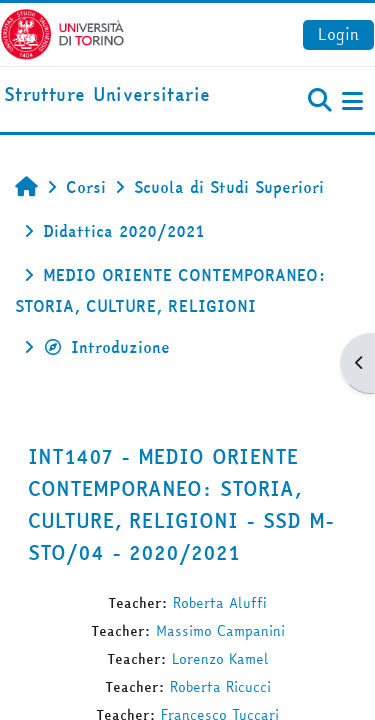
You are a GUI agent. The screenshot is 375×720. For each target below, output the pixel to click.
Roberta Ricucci (220, 687)
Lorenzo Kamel (220, 659)
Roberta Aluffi (220, 603)
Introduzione (106, 347)
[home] (107, 95)
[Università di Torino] (62, 32)
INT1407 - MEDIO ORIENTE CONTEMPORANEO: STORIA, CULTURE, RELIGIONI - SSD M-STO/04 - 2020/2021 (181, 504)
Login (338, 34)
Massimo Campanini (220, 631)
